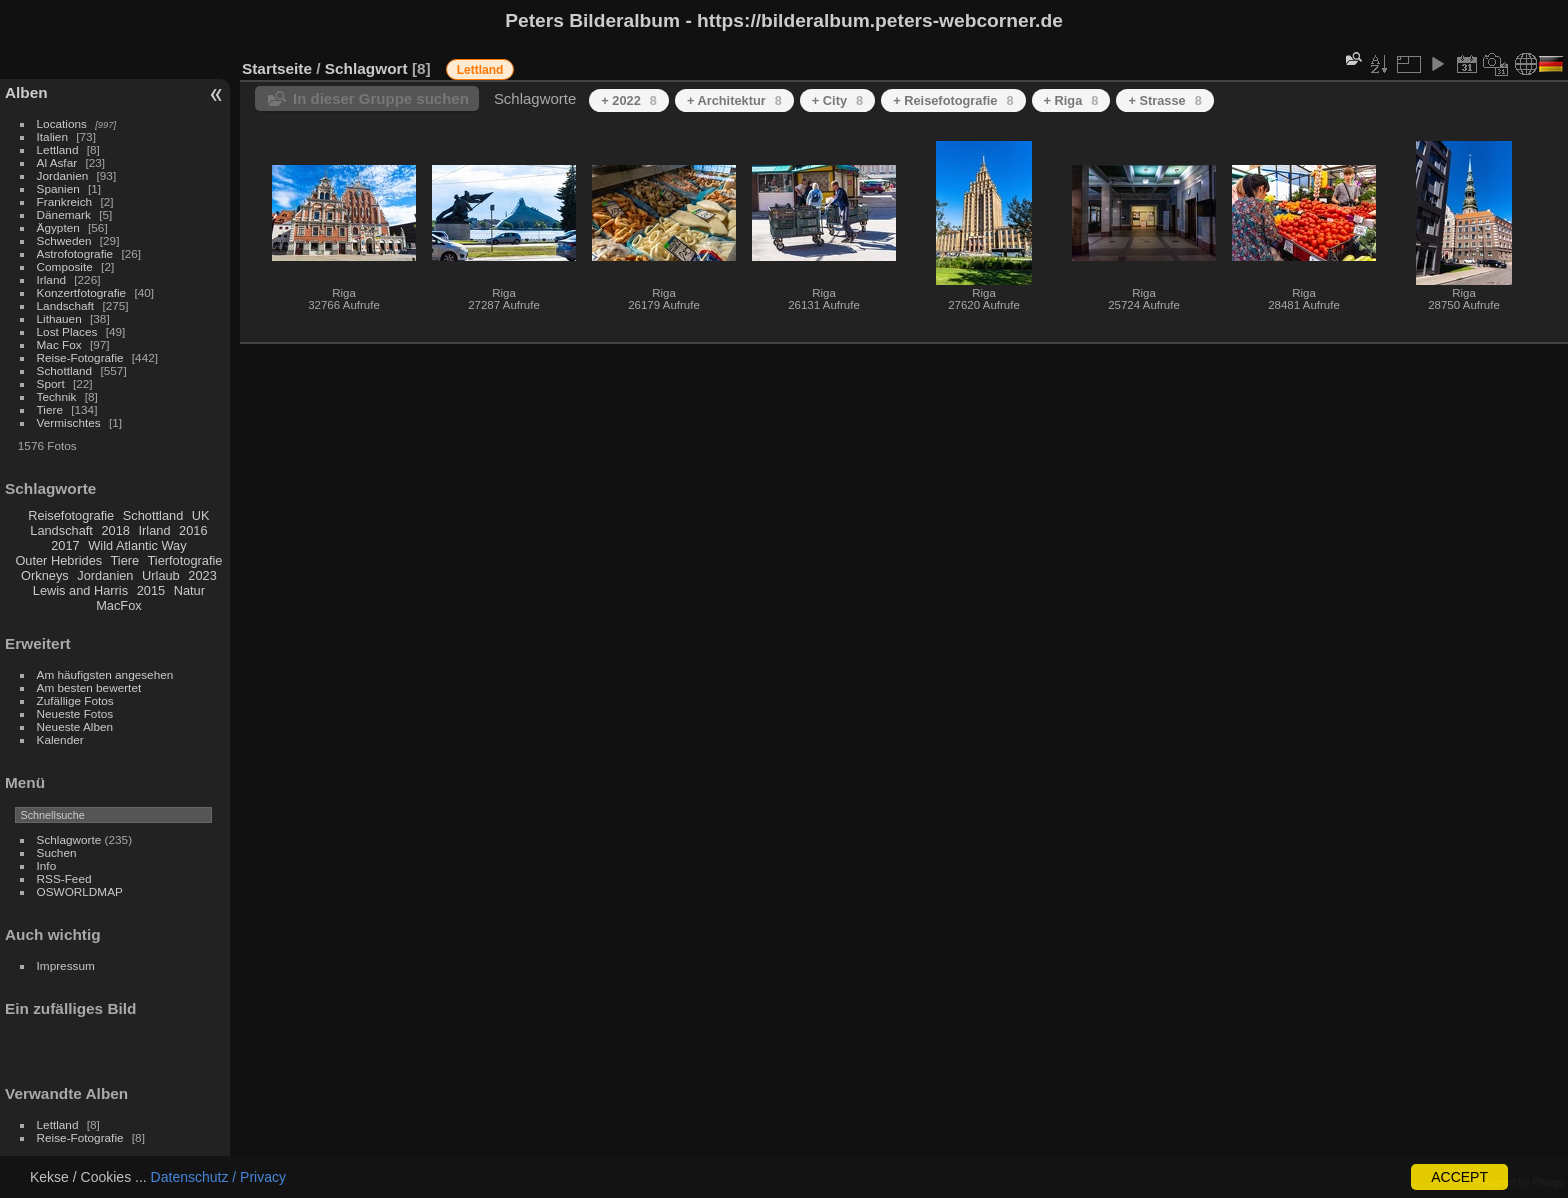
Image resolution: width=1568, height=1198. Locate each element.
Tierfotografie (185, 560)
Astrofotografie (75, 253)
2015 (151, 590)
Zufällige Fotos (75, 700)
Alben (26, 92)
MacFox (119, 605)
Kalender (60, 739)
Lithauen (59, 318)
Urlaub (161, 575)
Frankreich (65, 201)
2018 (115, 530)
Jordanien (63, 175)
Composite (65, 266)
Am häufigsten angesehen (105, 674)
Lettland (58, 149)
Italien (52, 136)
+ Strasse (1164, 100)
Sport (51, 383)
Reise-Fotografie (80, 357)
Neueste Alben (75, 726)
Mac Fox (59, 344)
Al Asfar (57, 162)
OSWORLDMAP (80, 891)
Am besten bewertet (89, 687)
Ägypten (58, 227)
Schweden (64, 240)
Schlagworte (69, 839)
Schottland (65, 370)
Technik (57, 396)
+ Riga (1071, 100)
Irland (51, 279)
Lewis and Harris (80, 590)
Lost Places (67, 331)
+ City (837, 100)
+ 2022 (629, 100)
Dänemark (64, 214)
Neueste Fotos (75, 713)
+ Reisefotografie (953, 100)
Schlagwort (366, 68)
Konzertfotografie (82, 292)
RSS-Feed (64, 878)
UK (201, 515)
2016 (193, 530)
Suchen (57, 852)
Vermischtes (69, 422)
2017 (65, 545)
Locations (62, 123)
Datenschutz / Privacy (218, 1177)
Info (47, 865)
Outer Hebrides (58, 560)
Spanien (58, 188)
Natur (189, 590)
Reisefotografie (71, 515)
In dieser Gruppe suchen (381, 98)
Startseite (277, 68)
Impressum (66, 965)
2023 (202, 575)
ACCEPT (1459, 1177)
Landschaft (66, 305)
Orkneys (45, 575)
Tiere (50, 409)
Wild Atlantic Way (137, 545)
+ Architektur (734, 100)
